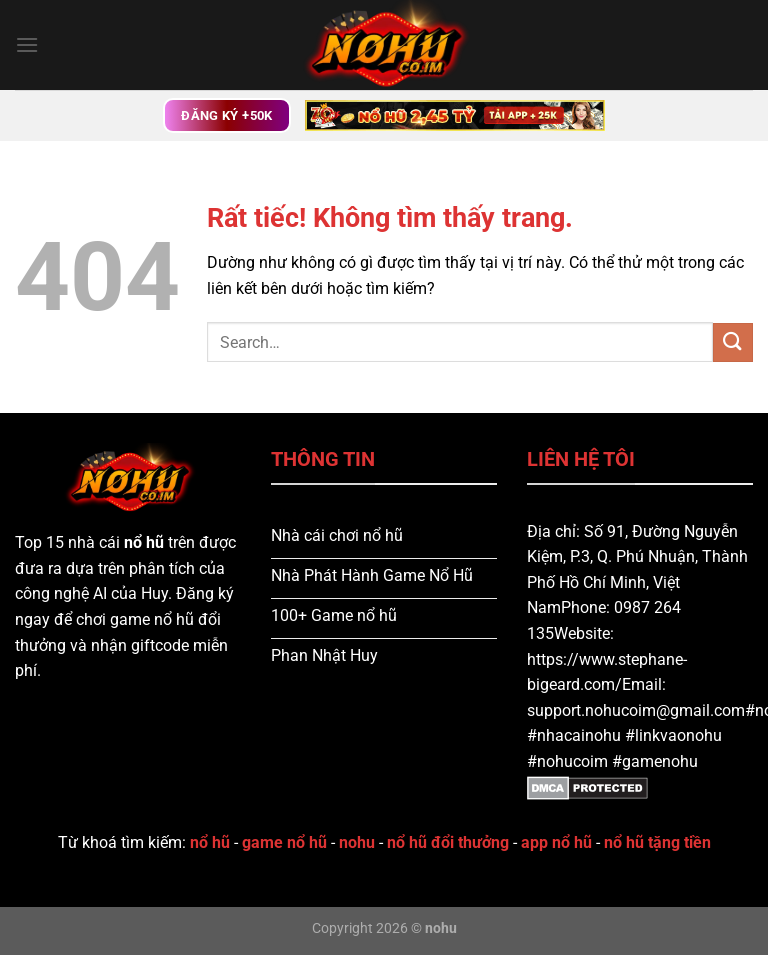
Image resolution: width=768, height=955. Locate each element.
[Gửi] (733, 342)
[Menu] (27, 44)
